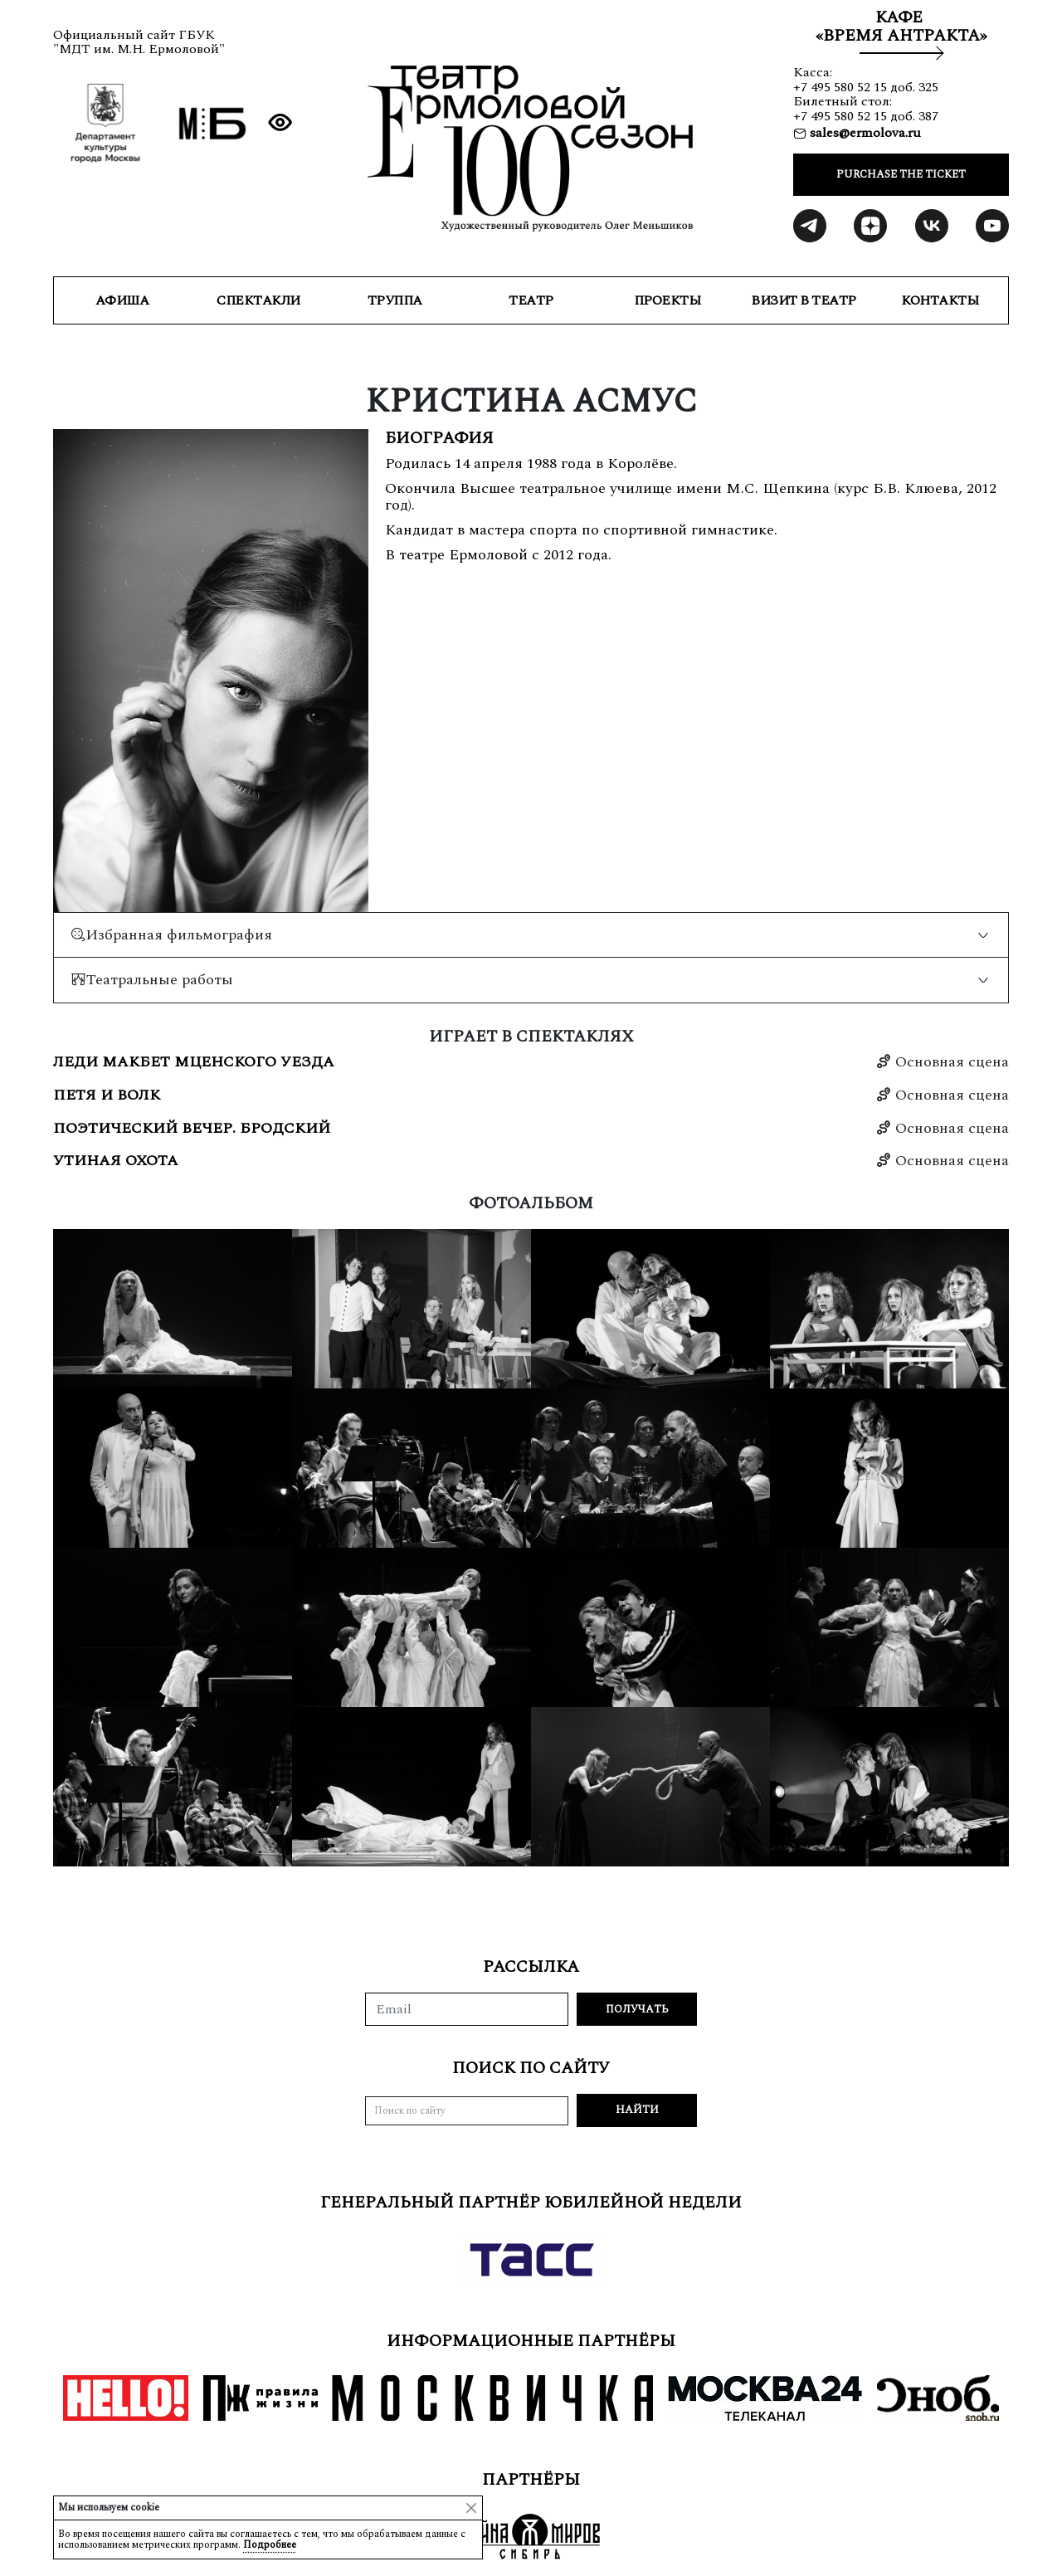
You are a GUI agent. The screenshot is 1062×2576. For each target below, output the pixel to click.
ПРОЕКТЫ (667, 300)
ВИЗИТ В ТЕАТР (803, 300)
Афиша (122, 300)
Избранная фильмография (171, 935)
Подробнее (269, 2545)
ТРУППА (395, 300)
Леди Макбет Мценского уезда (193, 1062)
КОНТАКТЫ (939, 300)
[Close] (471, 2508)
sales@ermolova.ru (863, 133)
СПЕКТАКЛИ (258, 300)
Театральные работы (152, 979)
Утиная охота (115, 1161)
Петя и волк (106, 1095)
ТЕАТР (531, 300)
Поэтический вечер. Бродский (191, 1128)
